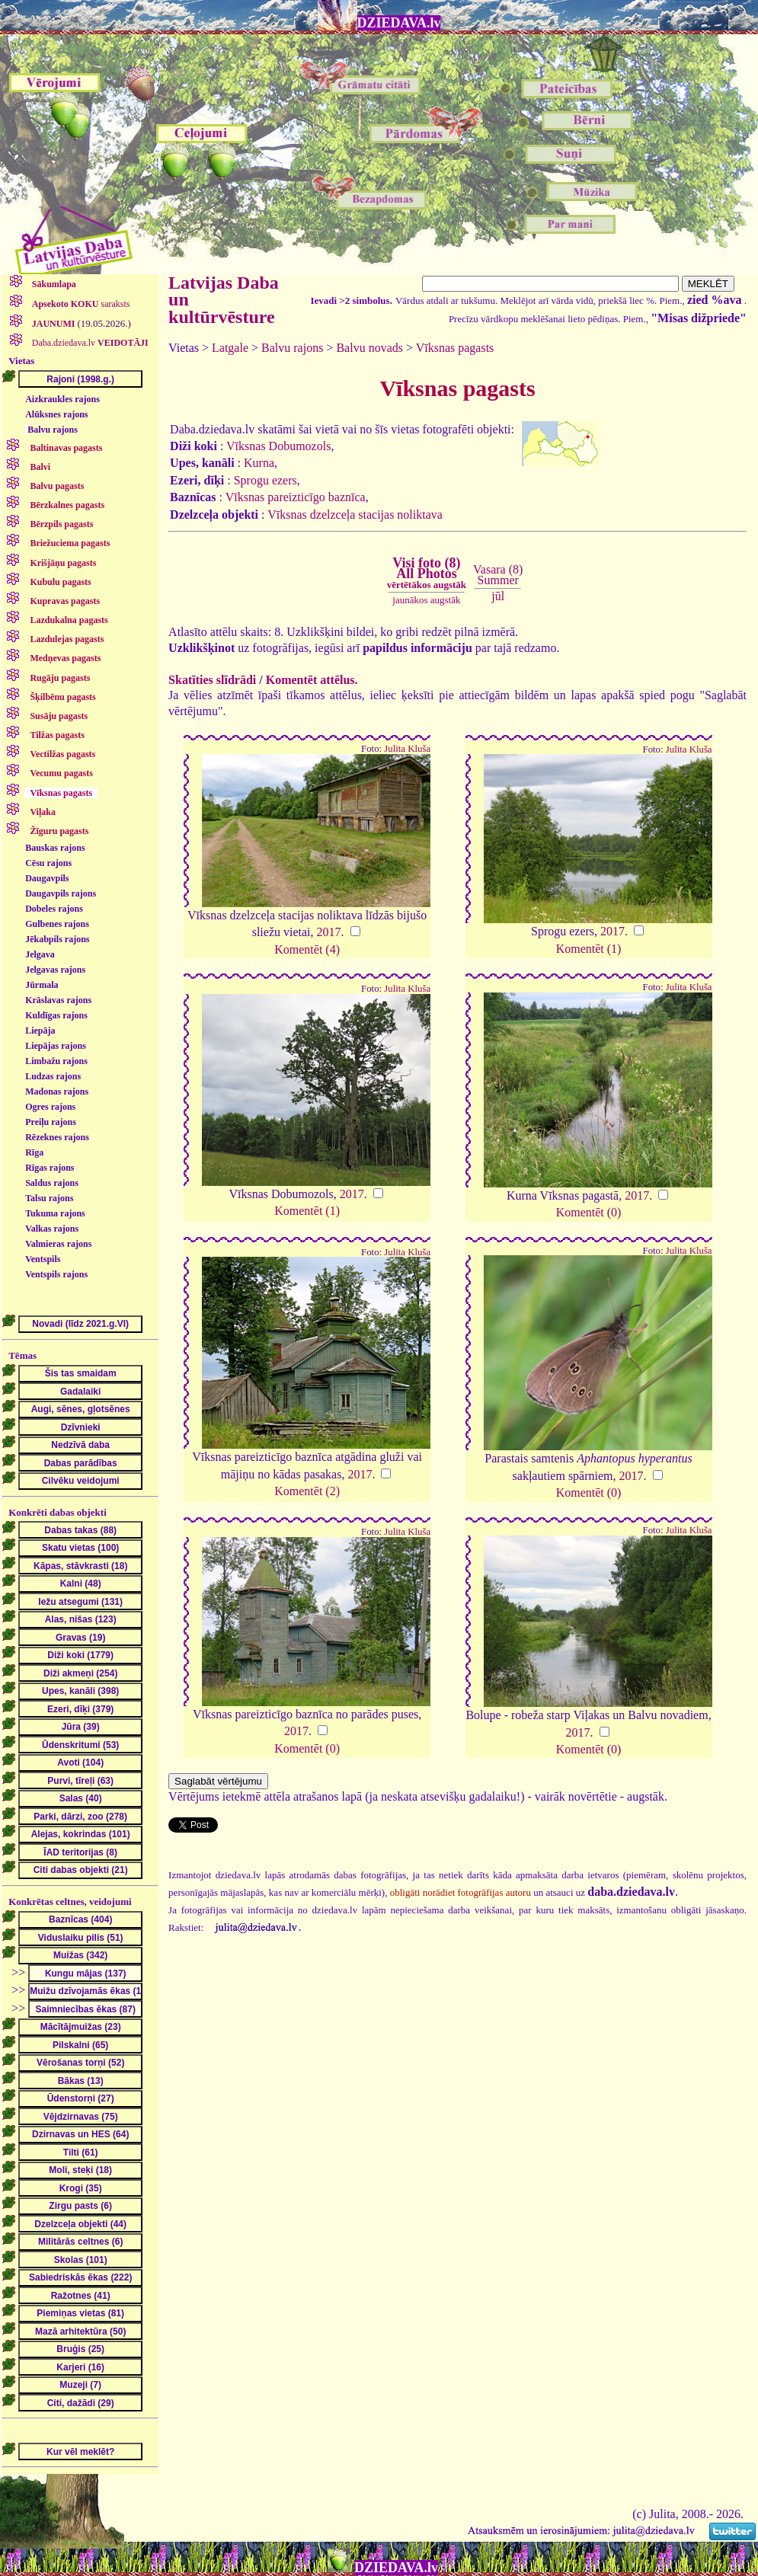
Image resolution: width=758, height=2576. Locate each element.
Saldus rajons (51, 1183)
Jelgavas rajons (55, 969)
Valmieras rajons (58, 1243)
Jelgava (40, 954)
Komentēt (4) (307, 949)
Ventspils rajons (56, 1274)
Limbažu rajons (56, 1061)
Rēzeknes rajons (57, 1137)
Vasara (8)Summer (498, 574)
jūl (497, 596)
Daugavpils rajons (60, 893)
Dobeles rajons (54, 908)
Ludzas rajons (53, 1076)
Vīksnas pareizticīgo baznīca (295, 497)
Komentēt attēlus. (312, 679)
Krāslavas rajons (58, 1000)
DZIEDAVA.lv (399, 22)
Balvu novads (369, 347)
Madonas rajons (56, 1091)
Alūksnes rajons (56, 414)
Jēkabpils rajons (57, 939)
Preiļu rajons (50, 1122)
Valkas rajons (51, 1228)
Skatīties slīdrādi (212, 679)
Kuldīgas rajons (56, 1015)
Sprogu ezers (265, 480)
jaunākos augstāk (426, 600)
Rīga (34, 1152)
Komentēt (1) (589, 948)
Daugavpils (47, 878)
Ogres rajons (50, 1106)
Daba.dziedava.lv (89, 342)
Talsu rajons (49, 1198)
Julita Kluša (407, 748)
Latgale (230, 347)
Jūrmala (41, 985)
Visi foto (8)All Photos (426, 572)
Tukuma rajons (55, 1213)
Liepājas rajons (55, 1045)
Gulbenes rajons (57, 924)
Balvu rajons (52, 429)
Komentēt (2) (307, 1491)
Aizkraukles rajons (62, 399)
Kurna (259, 462)
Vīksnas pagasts (455, 347)
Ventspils (42, 1259)
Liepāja (40, 1030)
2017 (329, 931)
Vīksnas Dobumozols (278, 445)
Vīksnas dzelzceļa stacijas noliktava (355, 514)
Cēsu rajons (48, 863)
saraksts (80, 304)
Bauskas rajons (55, 847)
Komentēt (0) (589, 1212)
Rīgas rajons (49, 1167)
